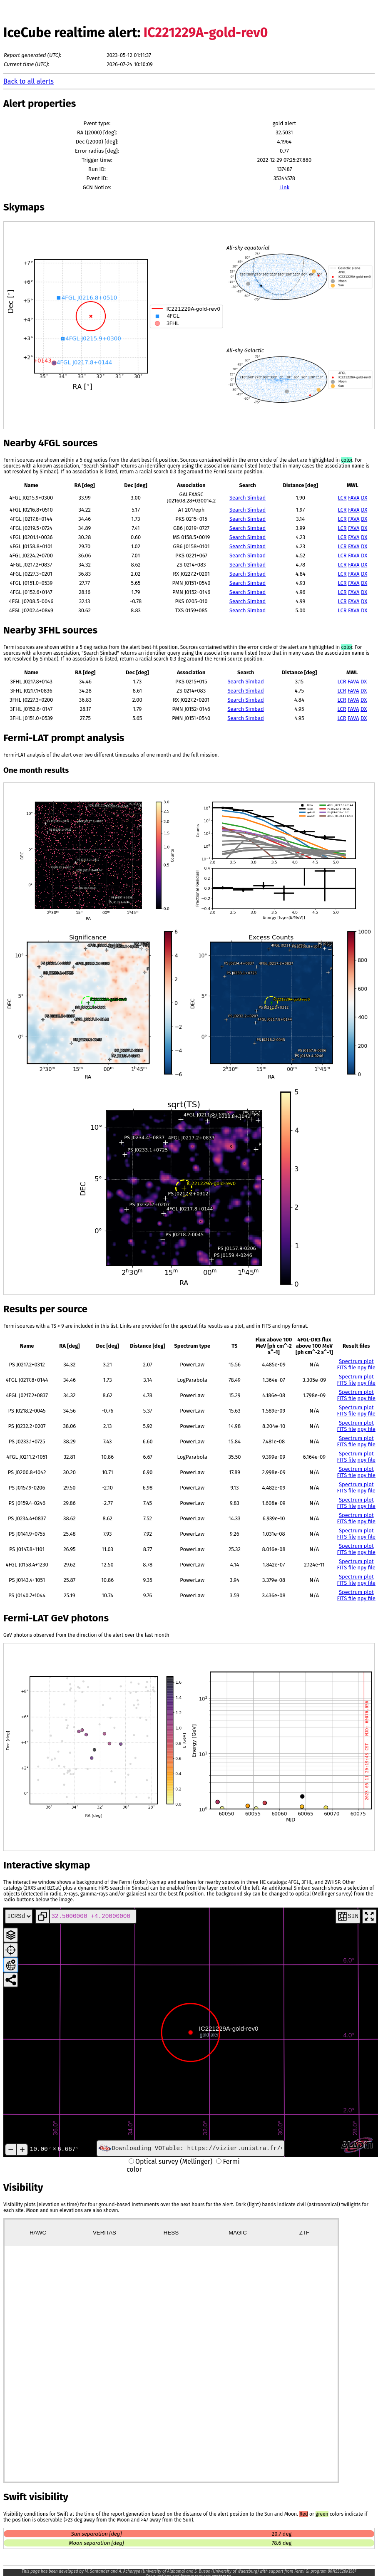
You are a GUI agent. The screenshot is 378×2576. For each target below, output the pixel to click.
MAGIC (238, 2233)
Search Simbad (247, 498)
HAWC (38, 2233)
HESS (171, 2233)
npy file (367, 1367)
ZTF (304, 2233)
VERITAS (104, 2233)
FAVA (354, 498)
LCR (342, 498)
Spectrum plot (356, 1361)
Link (284, 187)
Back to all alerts (28, 81)
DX (364, 498)
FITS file (346, 1367)
